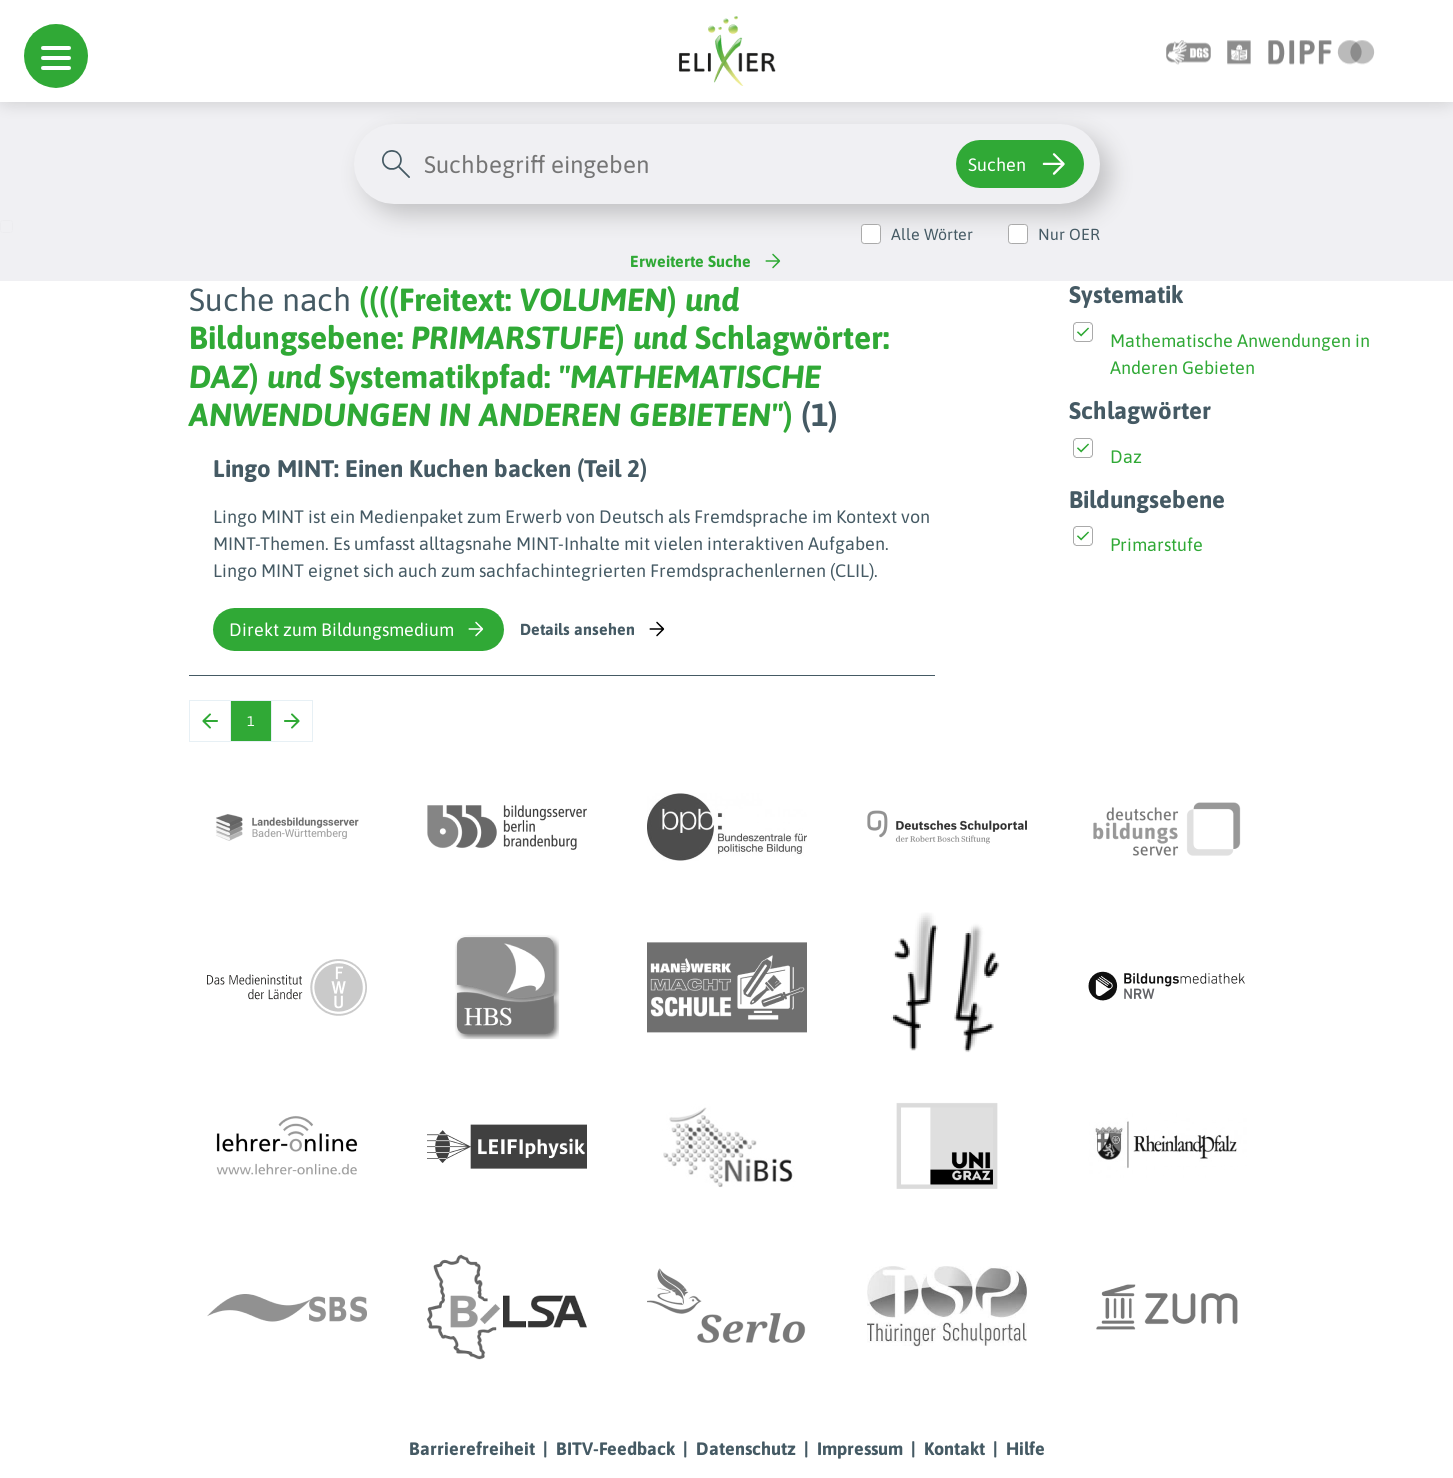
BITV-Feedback (615, 1448)
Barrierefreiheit (472, 1448)
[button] (56, 56)
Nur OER (1069, 234)
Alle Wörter (932, 234)
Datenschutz (746, 1448)
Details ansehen (594, 629)
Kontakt (954, 1448)
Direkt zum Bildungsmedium (358, 629)
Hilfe (1025, 1448)
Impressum (860, 1448)
